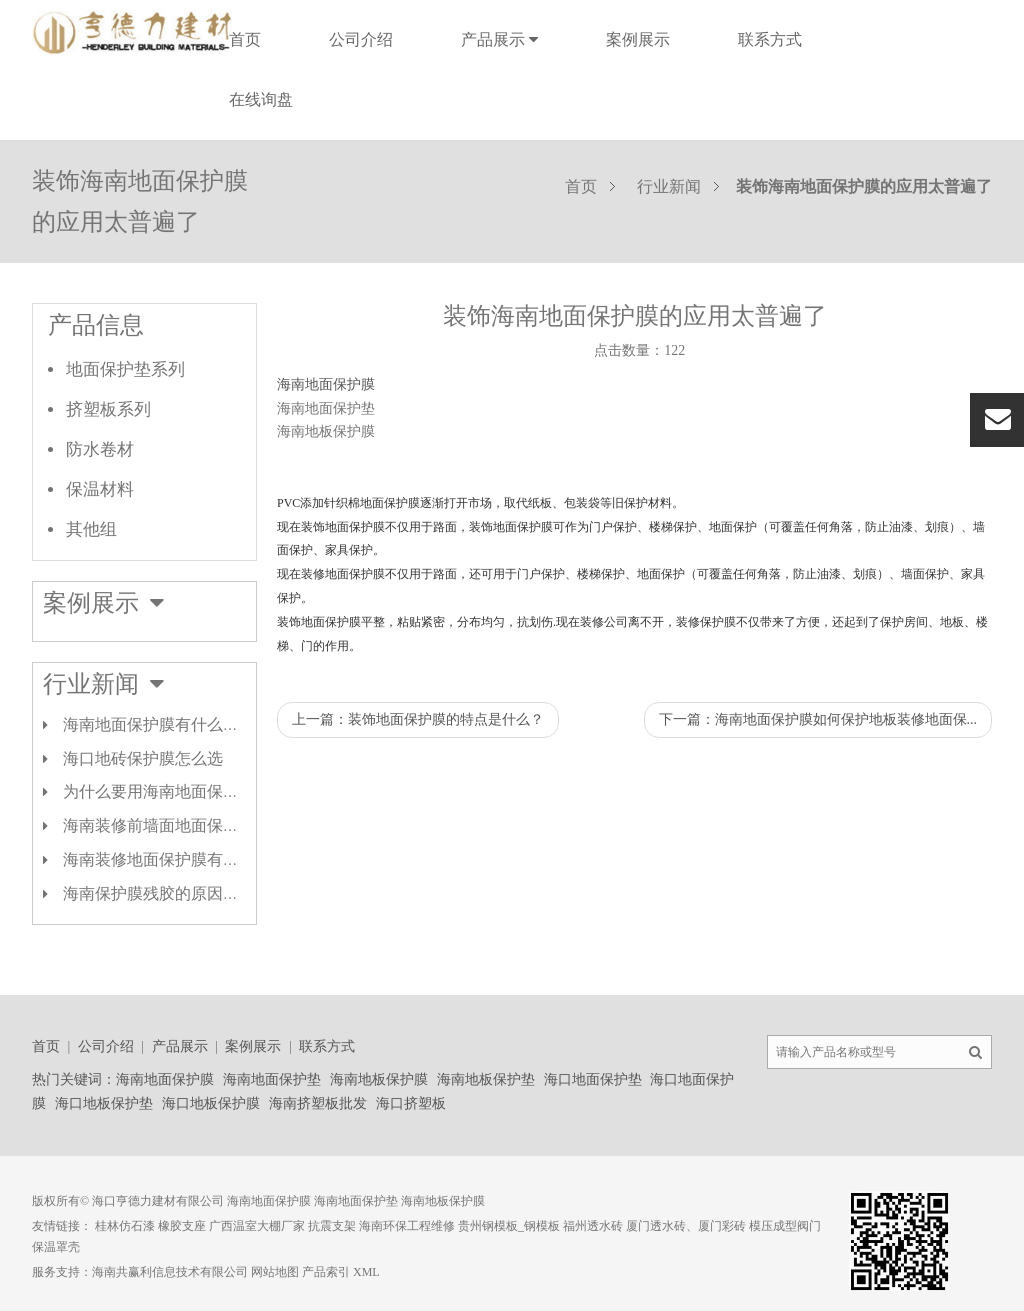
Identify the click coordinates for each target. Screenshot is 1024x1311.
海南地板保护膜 (379, 1079)
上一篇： (418, 719)
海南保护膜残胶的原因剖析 (159, 893)
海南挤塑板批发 (318, 1103)
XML (366, 1272)
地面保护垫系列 (125, 369)
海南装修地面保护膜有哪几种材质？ (191, 859)
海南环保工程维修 (407, 1226)
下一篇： (818, 719)
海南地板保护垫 (486, 1079)
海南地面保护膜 (326, 384)
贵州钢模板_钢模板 (509, 1226)
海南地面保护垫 (272, 1079)
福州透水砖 (593, 1226)
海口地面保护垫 (593, 1079)
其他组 (91, 529)
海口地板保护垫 (104, 1103)
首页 (245, 39)
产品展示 (499, 39)
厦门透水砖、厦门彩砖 (686, 1226)
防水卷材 (100, 449)
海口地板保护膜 (211, 1103)
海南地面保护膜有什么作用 (159, 724)
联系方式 (770, 39)
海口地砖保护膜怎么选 (143, 758)
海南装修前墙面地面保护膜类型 (175, 825)
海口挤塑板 (411, 1103)
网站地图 (275, 1272)
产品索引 (326, 1272)
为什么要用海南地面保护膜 (159, 791)
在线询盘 (261, 99)
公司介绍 (361, 39)
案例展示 (638, 39)
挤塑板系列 (108, 409)
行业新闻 (669, 186)
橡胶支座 (182, 1226)
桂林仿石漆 (125, 1226)
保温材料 (100, 489)
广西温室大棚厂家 (257, 1226)
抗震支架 (332, 1226)
